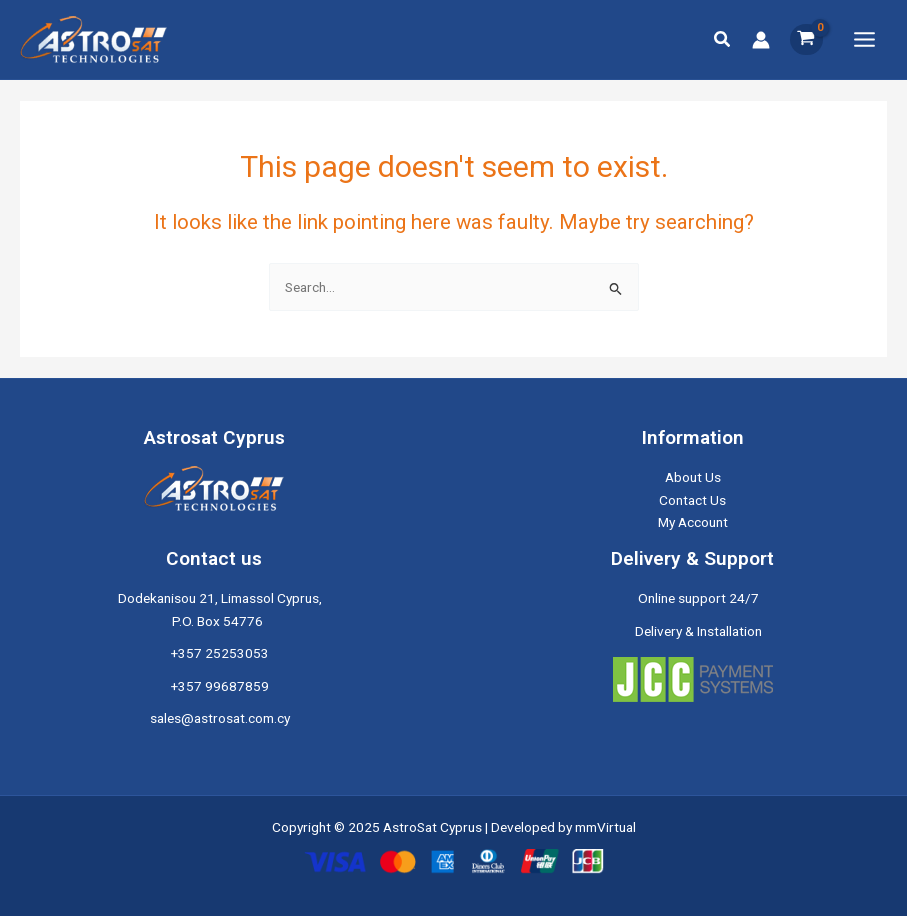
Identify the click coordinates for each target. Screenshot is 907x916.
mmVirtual (605, 827)
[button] (723, 39)
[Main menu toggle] (865, 39)
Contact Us (692, 500)
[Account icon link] (761, 40)
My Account (693, 522)
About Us (693, 477)
